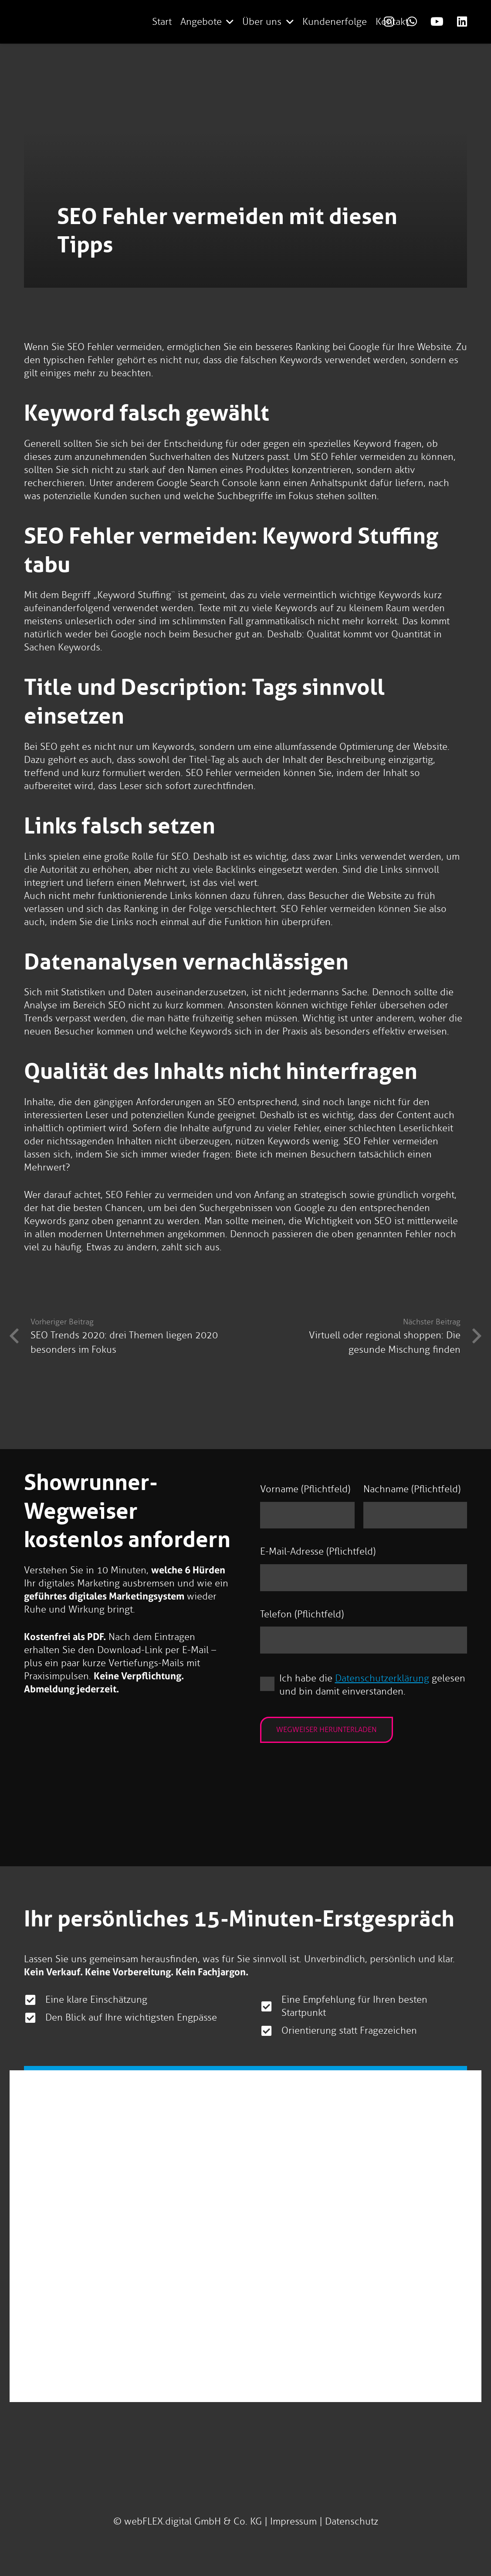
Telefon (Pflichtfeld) (302, 1614)
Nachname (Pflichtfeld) (412, 1489)
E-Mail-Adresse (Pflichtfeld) (318, 1551)
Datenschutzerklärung (382, 1678)
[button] (228, 22)
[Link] (437, 21)
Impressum (293, 2521)
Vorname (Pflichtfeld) (305, 1489)
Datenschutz (351, 2521)
